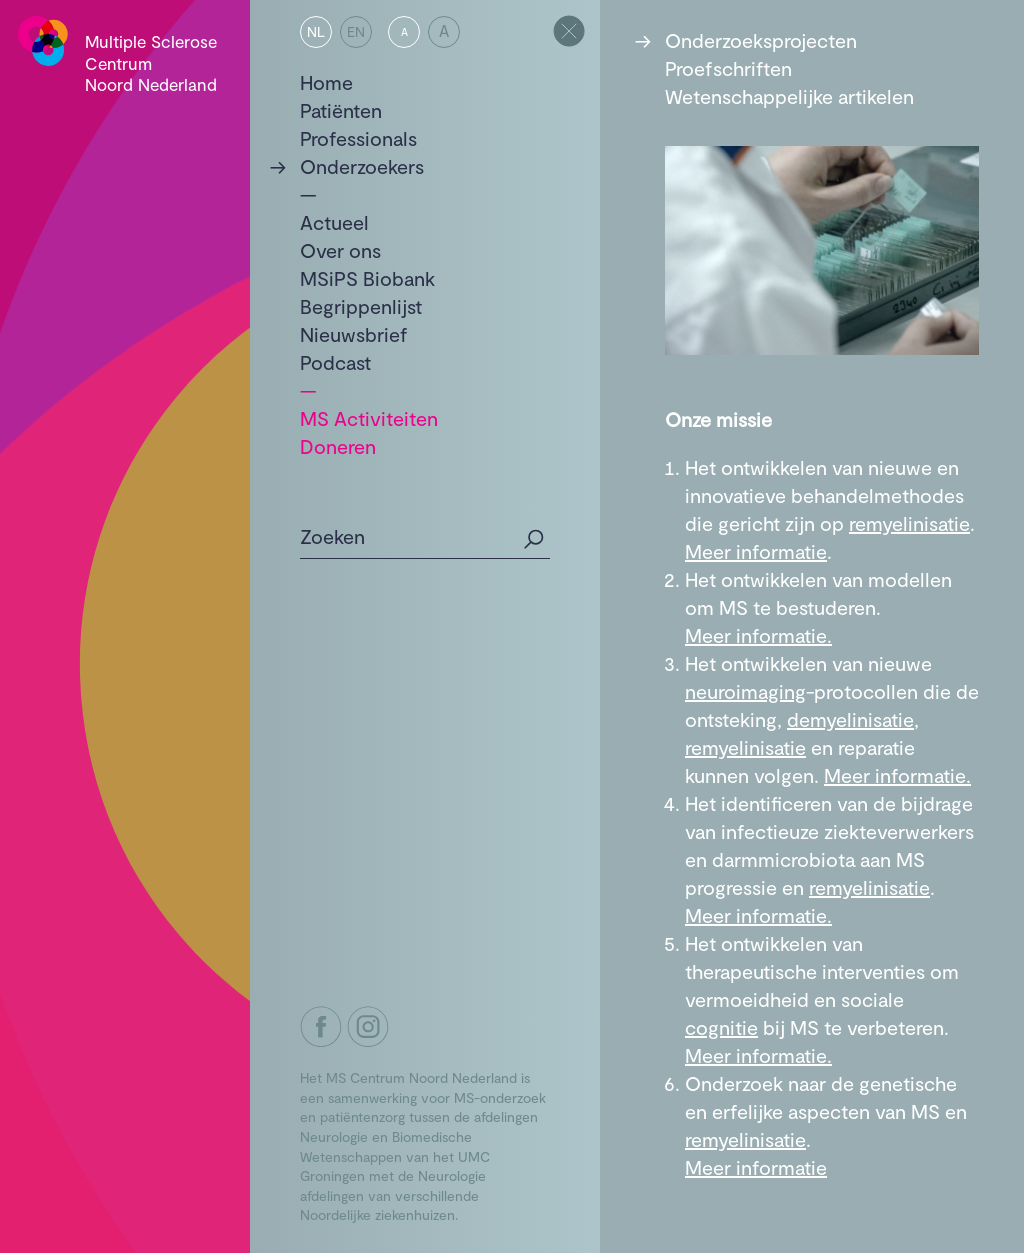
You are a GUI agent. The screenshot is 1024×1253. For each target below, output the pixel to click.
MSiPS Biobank (367, 278)
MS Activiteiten (369, 418)
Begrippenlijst (361, 306)
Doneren (338, 446)
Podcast (335, 362)
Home (326, 82)
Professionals (358, 138)
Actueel (334, 222)
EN (356, 31)
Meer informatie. (758, 635)
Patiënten (341, 110)
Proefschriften (728, 68)
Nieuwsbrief (354, 334)
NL (316, 31)
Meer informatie (756, 551)
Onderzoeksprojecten (761, 40)
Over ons (340, 250)
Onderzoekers (362, 166)
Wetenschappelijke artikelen (789, 96)
